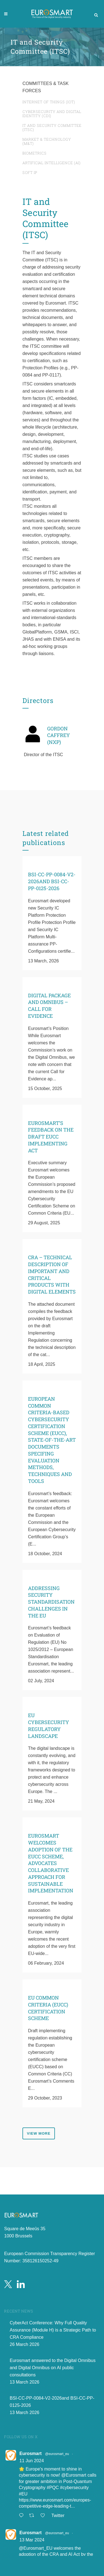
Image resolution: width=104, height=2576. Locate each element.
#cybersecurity (74, 2488)
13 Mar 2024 (31, 2540)
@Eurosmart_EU (35, 2548)
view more (38, 2133)
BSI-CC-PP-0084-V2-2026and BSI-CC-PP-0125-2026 (51, 881)
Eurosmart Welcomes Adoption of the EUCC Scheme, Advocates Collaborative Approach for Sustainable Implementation (50, 1863)
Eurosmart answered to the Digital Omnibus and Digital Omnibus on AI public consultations (52, 2367)
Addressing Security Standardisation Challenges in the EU (51, 1602)
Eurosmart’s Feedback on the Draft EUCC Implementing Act (50, 1137)
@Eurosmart (73, 2475)
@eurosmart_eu (57, 2454)
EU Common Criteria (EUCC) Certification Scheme (48, 2007)
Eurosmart (30, 2453)
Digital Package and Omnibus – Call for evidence (49, 1005)
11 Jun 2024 (31, 2461)
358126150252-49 (40, 2261)
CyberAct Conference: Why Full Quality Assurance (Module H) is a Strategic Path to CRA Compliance (53, 2330)
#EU (23, 2494)
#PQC (53, 2488)
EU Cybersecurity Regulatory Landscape (48, 1725)
